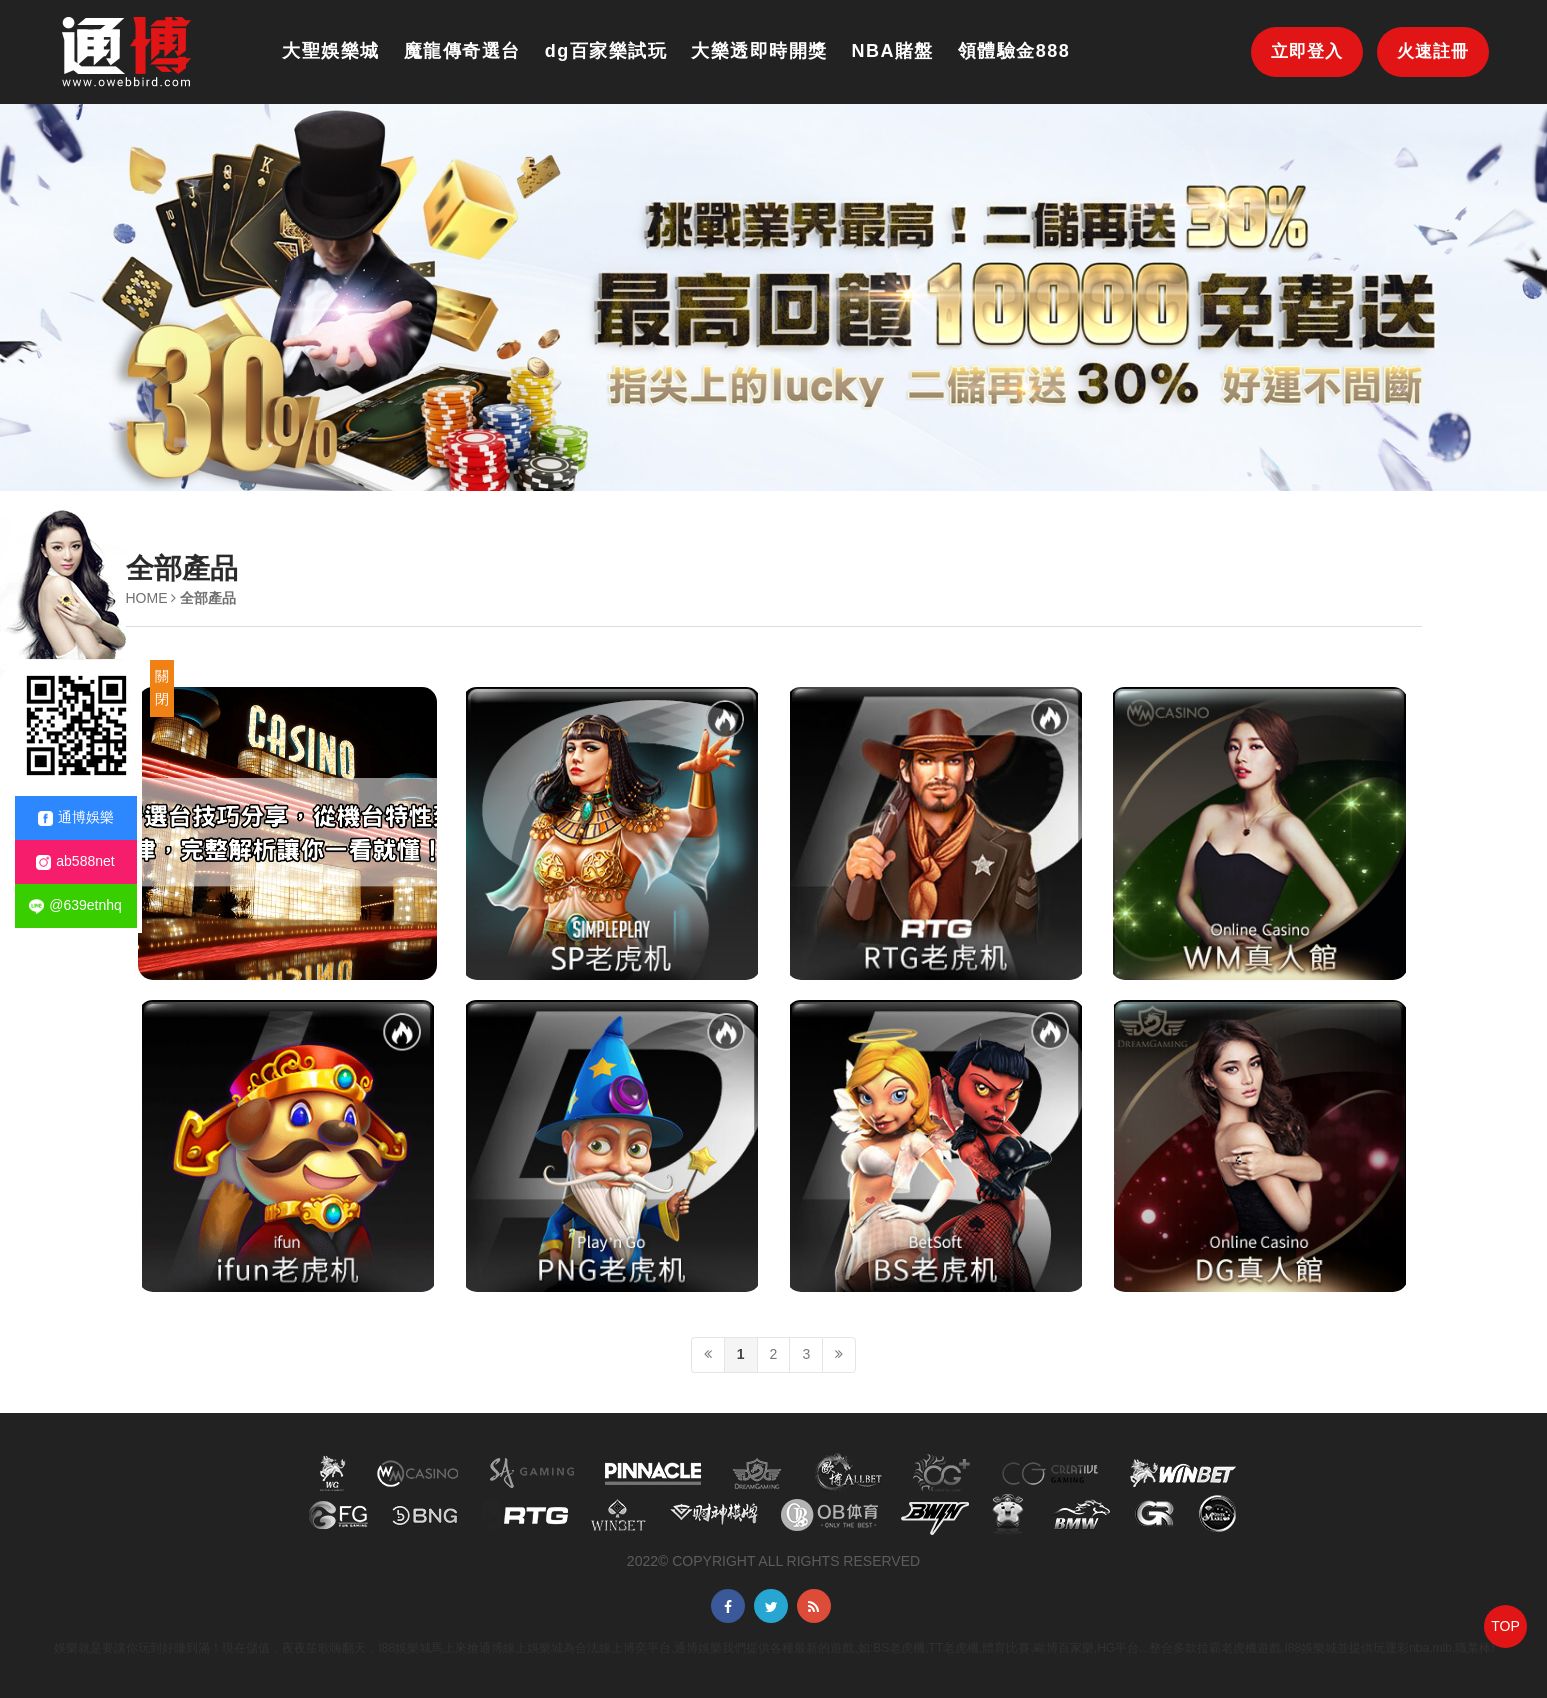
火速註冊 (1433, 51)
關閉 (162, 688)
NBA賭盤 (892, 51)
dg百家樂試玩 (606, 51)
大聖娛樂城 (331, 51)
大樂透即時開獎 (759, 51)
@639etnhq (75, 905)
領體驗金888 (1014, 51)
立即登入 (1307, 51)
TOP (1505, 1626)
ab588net (75, 861)
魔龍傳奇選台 (462, 51)
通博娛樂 (76, 817)
